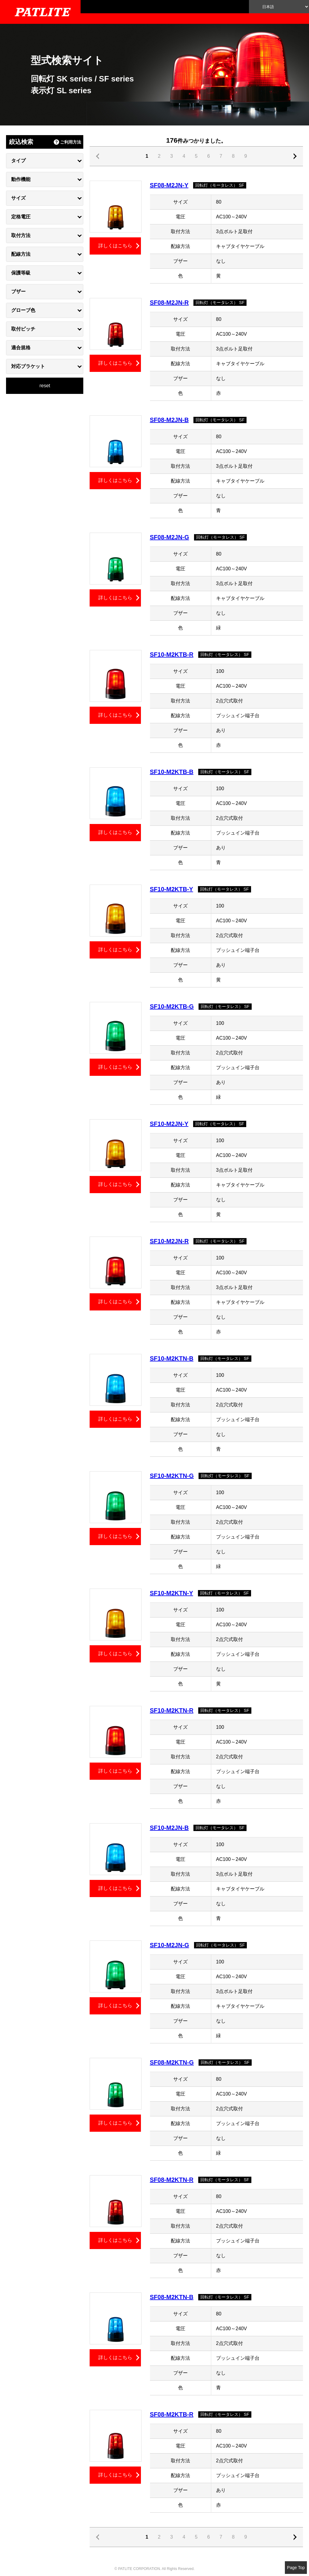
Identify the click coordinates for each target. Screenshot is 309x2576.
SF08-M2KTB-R (171, 2414)
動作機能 (20, 179)
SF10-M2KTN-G (172, 1475)
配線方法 (20, 254)
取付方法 (20, 235)
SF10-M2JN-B (169, 1827)
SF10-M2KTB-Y (171, 889)
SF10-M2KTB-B (171, 771)
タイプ (18, 160)
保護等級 (20, 272)
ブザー (18, 291)
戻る (295, 156)
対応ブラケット (28, 366)
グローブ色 (23, 310)
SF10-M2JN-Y (169, 1123)
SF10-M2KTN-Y (171, 1593)
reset (45, 385)
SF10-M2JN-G (169, 1945)
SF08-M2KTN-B (171, 2297)
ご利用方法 (70, 142)
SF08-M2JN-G (169, 537)
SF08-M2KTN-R (171, 2179)
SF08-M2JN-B (169, 420)
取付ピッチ (23, 328)
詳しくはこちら (115, 245)
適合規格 (20, 347)
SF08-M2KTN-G (172, 2062)
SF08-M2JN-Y (169, 185)
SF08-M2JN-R (169, 302)
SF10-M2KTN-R (171, 1710)
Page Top (296, 2567)
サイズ (18, 198)
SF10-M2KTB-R (171, 654)
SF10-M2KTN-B (171, 1358)
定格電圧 (20, 216)
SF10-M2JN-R (169, 1241)
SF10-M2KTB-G (172, 1006)
